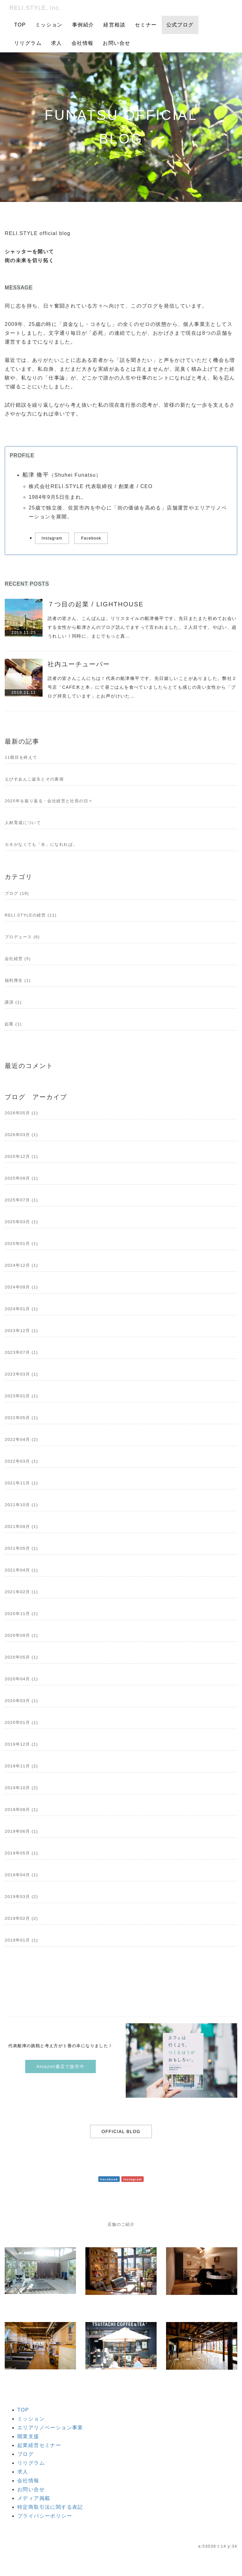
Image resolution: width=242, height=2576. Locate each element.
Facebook (91, 538)
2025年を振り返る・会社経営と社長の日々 (49, 801)
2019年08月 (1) (21, 1809)
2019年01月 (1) (21, 1940)
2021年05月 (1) (21, 1548)
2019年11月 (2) (21, 1766)
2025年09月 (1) (21, 1178)
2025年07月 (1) (21, 1200)
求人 (56, 43)
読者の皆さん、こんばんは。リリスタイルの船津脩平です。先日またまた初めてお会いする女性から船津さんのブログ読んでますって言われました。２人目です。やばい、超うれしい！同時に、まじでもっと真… (142, 627)
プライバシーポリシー (44, 2516)
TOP (20, 24)
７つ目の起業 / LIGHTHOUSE (96, 604)
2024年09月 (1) (21, 1287)
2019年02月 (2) (21, 1918)
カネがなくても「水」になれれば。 (41, 844)
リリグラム (28, 43)
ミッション (49, 24)
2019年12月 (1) (21, 1744)
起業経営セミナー (39, 2445)
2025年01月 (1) (21, 1243)
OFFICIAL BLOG (120, 2131)
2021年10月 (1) (21, 1504)
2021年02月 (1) (21, 1591)
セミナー (146, 24)
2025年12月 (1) (21, 1156)
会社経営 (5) (18, 958)
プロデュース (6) (22, 936)
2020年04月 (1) (21, 1679)
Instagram (52, 538)
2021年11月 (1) (21, 1483)
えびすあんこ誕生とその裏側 (34, 779)
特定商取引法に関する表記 (50, 2507)
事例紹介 (83, 24)
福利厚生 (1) (18, 980)
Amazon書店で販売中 (60, 2066)
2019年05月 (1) (21, 1853)
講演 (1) (13, 1002)
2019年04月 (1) (21, 1874)
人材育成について (23, 822)
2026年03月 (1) (21, 1134)
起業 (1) (13, 1024)
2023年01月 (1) (21, 1396)
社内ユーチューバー (79, 664)
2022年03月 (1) (21, 1461)
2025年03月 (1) (21, 1221)
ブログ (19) (17, 893)
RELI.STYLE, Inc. (35, 8)
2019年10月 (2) (21, 1787)
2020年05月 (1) (21, 1657)
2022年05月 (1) (21, 1417)
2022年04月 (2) (21, 1439)
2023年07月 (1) (21, 1352)
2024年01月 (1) (21, 1308)
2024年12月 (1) (21, 1265)
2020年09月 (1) (21, 1635)
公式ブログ (180, 24)
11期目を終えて (21, 757)
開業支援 (28, 2436)
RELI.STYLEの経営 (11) (31, 915)
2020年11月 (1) (21, 1613)
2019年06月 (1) (21, 1831)
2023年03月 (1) (21, 1374)
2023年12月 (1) (21, 1330)
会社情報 (83, 43)
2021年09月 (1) (21, 1526)
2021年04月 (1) (21, 1570)
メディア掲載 (33, 2498)
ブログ (25, 2454)
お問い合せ (116, 43)
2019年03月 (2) (21, 1896)
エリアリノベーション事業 (50, 2427)
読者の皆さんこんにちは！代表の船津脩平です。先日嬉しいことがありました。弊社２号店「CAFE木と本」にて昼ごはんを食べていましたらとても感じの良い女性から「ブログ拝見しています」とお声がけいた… (142, 687)
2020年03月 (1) (21, 1700)
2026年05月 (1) (21, 1113)
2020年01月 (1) (21, 1722)
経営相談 (114, 24)
